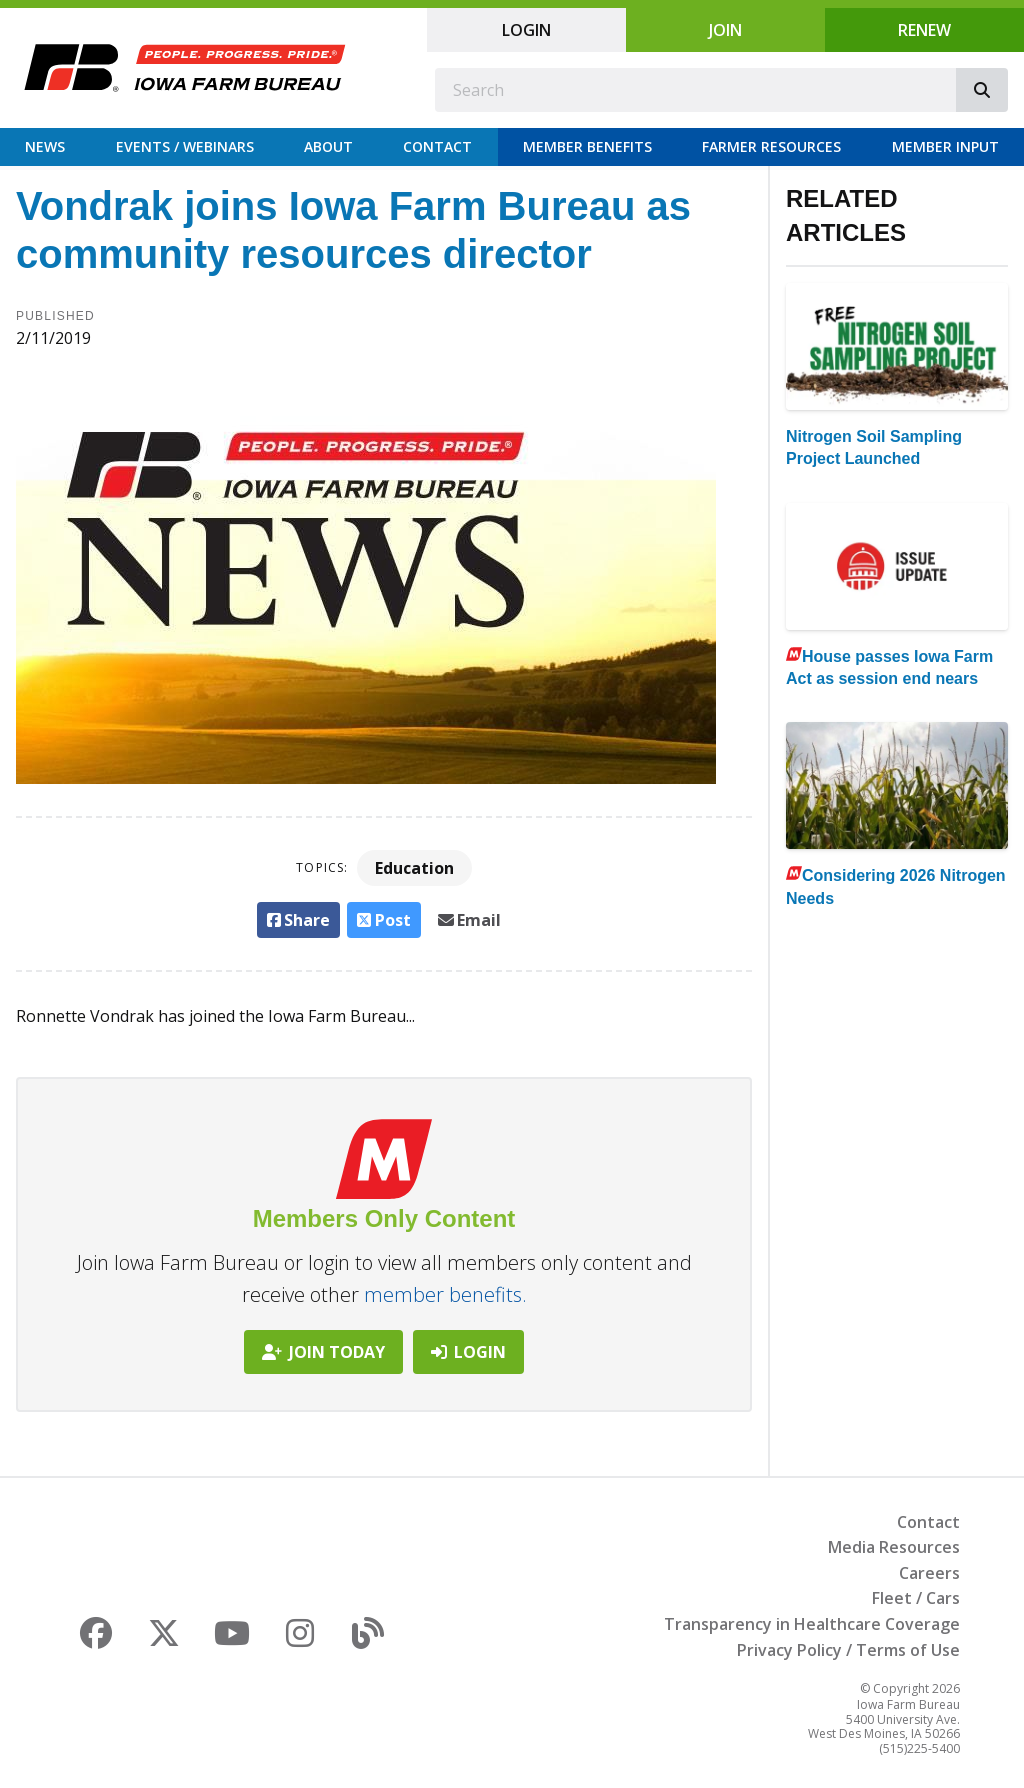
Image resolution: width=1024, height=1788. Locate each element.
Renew (924, 30)
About (328, 146)
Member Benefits (587, 146)
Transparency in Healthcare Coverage (812, 1624)
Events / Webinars (185, 146)
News (45, 146)
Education (414, 868)
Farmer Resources (771, 146)
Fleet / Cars (916, 1598)
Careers (929, 1573)
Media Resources (894, 1547)
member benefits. (445, 1294)
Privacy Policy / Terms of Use (848, 1650)
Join (725, 30)
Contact (437, 146)
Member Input (945, 146)
